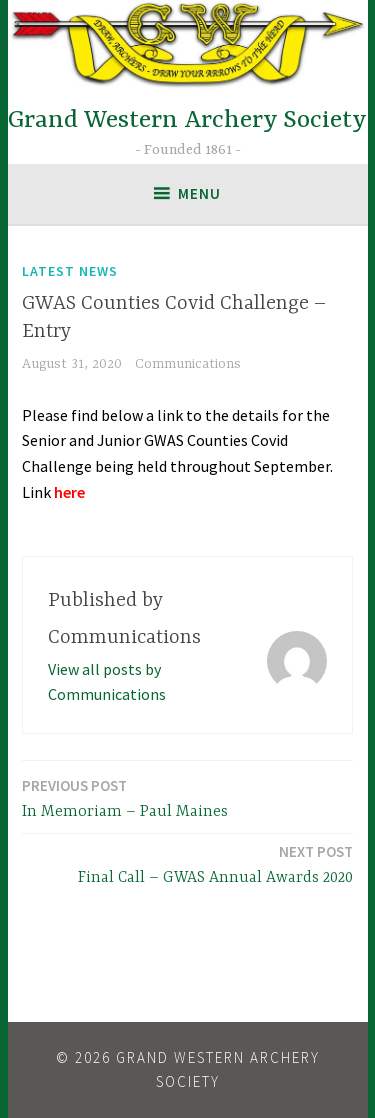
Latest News (70, 271)
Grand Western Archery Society (187, 120)
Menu (199, 193)
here (69, 492)
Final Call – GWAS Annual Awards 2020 (215, 863)
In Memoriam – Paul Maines (125, 797)
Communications (188, 364)
